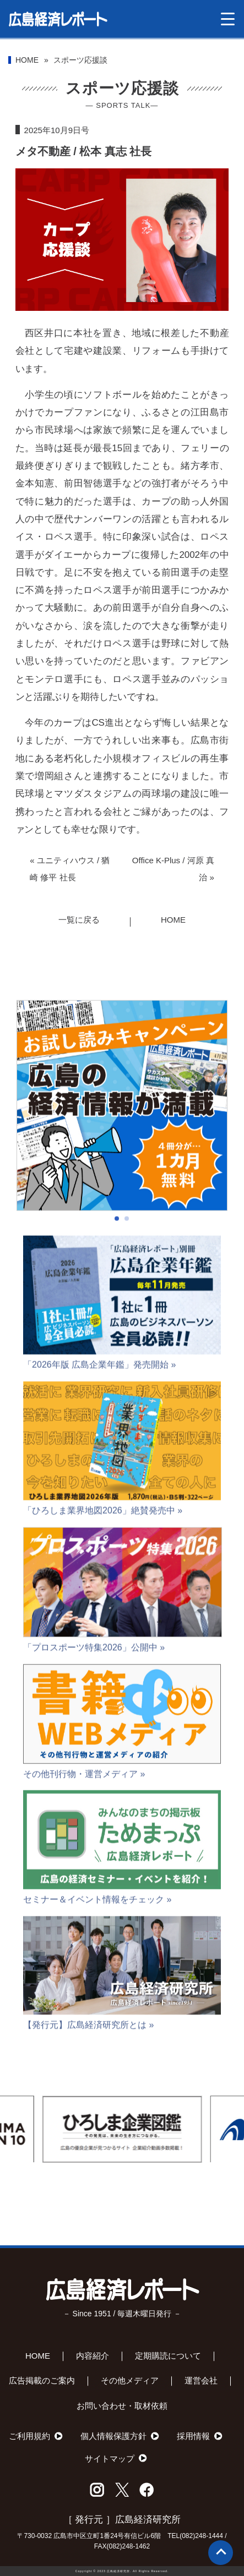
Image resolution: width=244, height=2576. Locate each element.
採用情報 (193, 2436)
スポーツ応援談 (80, 60)
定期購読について (168, 2355)
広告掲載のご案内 (42, 2380)
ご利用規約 (29, 2436)
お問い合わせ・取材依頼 (122, 2405)
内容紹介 (92, 2355)
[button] (117, 1245)
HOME (27, 60)
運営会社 (201, 2380)
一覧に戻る (79, 919)
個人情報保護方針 (113, 2436)
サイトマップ (109, 2458)
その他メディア (130, 2380)
